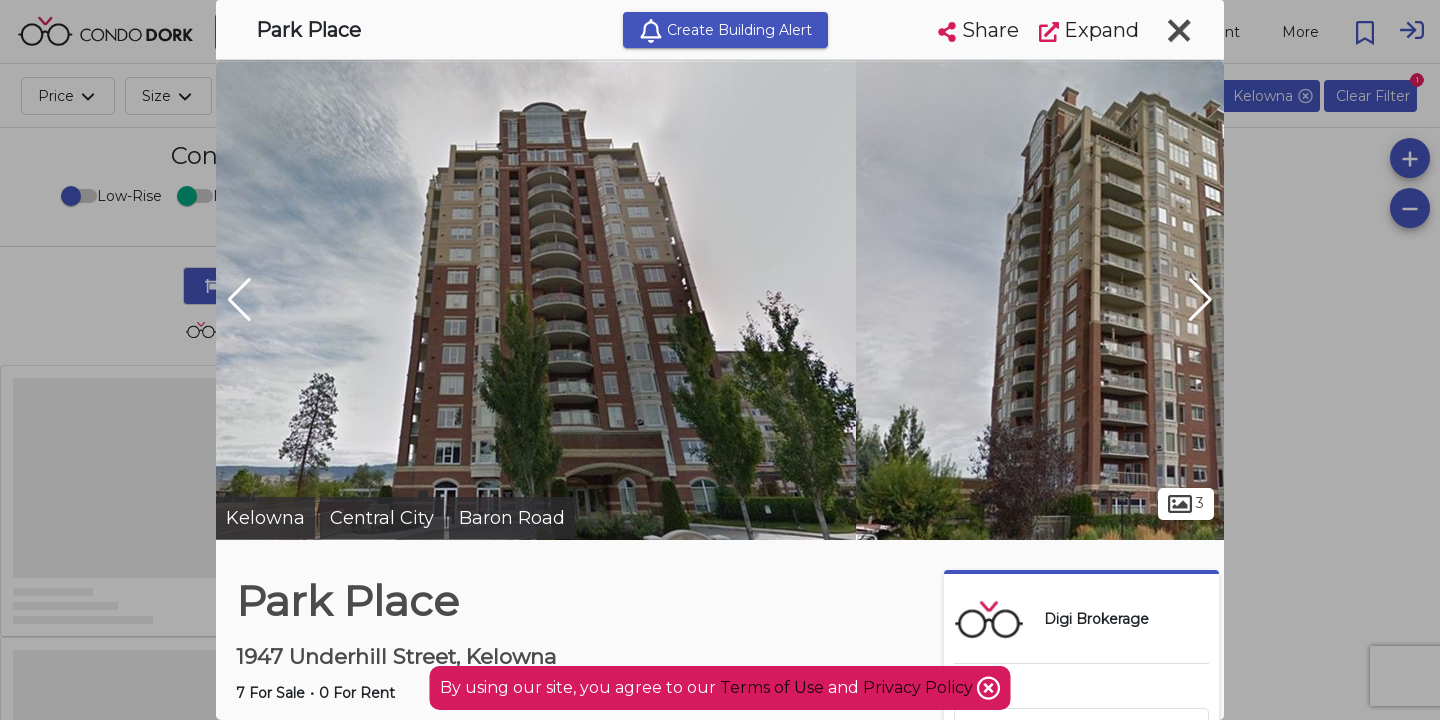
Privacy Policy (920, 687)
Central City (382, 518)
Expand (1089, 30)
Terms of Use (772, 687)
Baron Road (512, 518)
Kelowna (265, 518)
